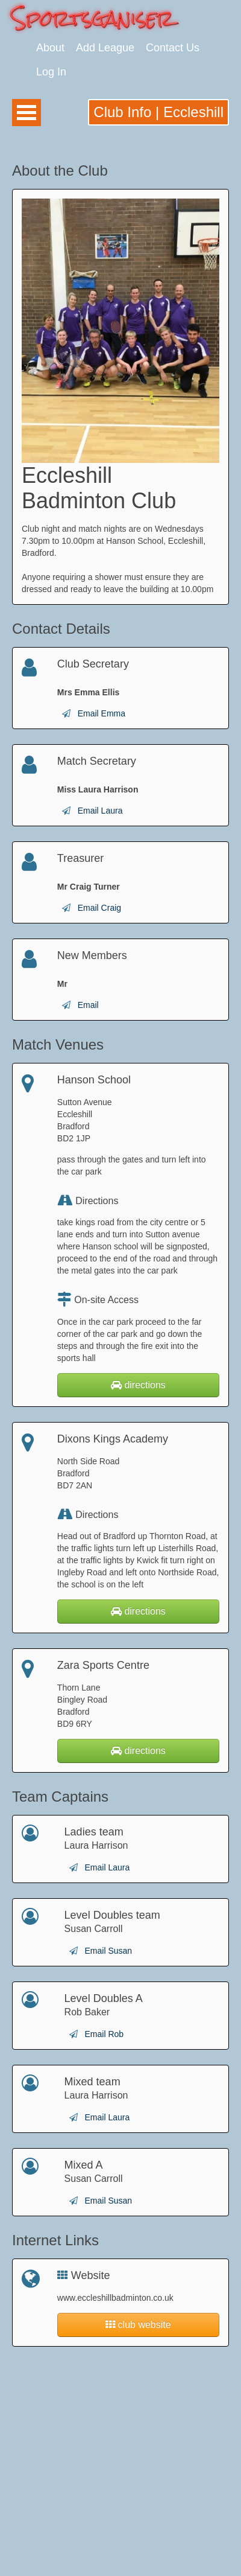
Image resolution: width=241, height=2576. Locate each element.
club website (138, 2324)
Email (88, 1005)
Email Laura (100, 810)
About (50, 48)
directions (138, 1385)
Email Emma (101, 713)
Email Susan (108, 1951)
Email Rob (104, 2034)
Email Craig (99, 908)
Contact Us (172, 48)
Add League (105, 48)
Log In (51, 72)
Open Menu (26, 112)
